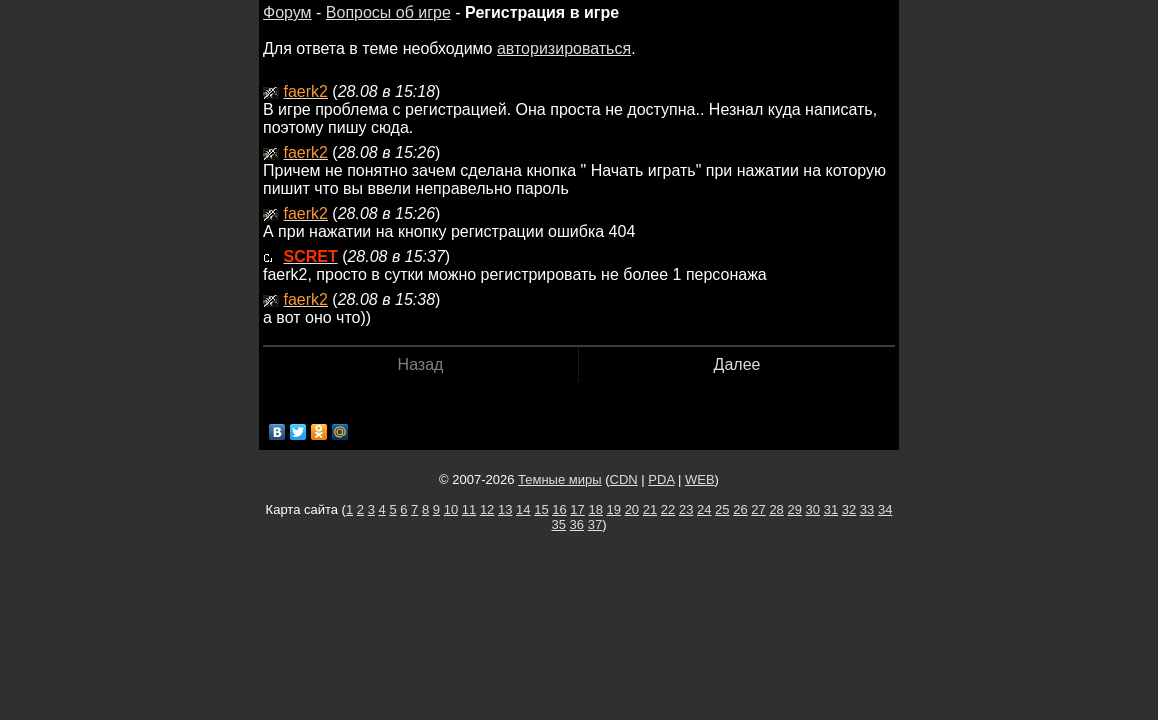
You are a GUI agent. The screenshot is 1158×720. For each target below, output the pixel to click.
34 (885, 509)
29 (794, 509)
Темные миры (560, 479)
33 (867, 509)
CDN (624, 479)
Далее (737, 364)
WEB (700, 479)
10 (451, 509)
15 (541, 509)
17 (577, 509)
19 (614, 509)
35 (559, 524)
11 (469, 509)
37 (595, 524)
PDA (661, 479)
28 (776, 509)
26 (740, 509)
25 (722, 509)
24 (704, 509)
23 (686, 509)
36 (577, 524)
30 (813, 509)
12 (487, 509)
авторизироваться (564, 48)
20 (632, 509)
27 (758, 509)
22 (668, 509)
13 (505, 509)
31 (831, 509)
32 (849, 509)
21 (650, 509)
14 (523, 509)
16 (559, 509)
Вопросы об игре (388, 12)
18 (595, 509)
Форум (287, 12)
